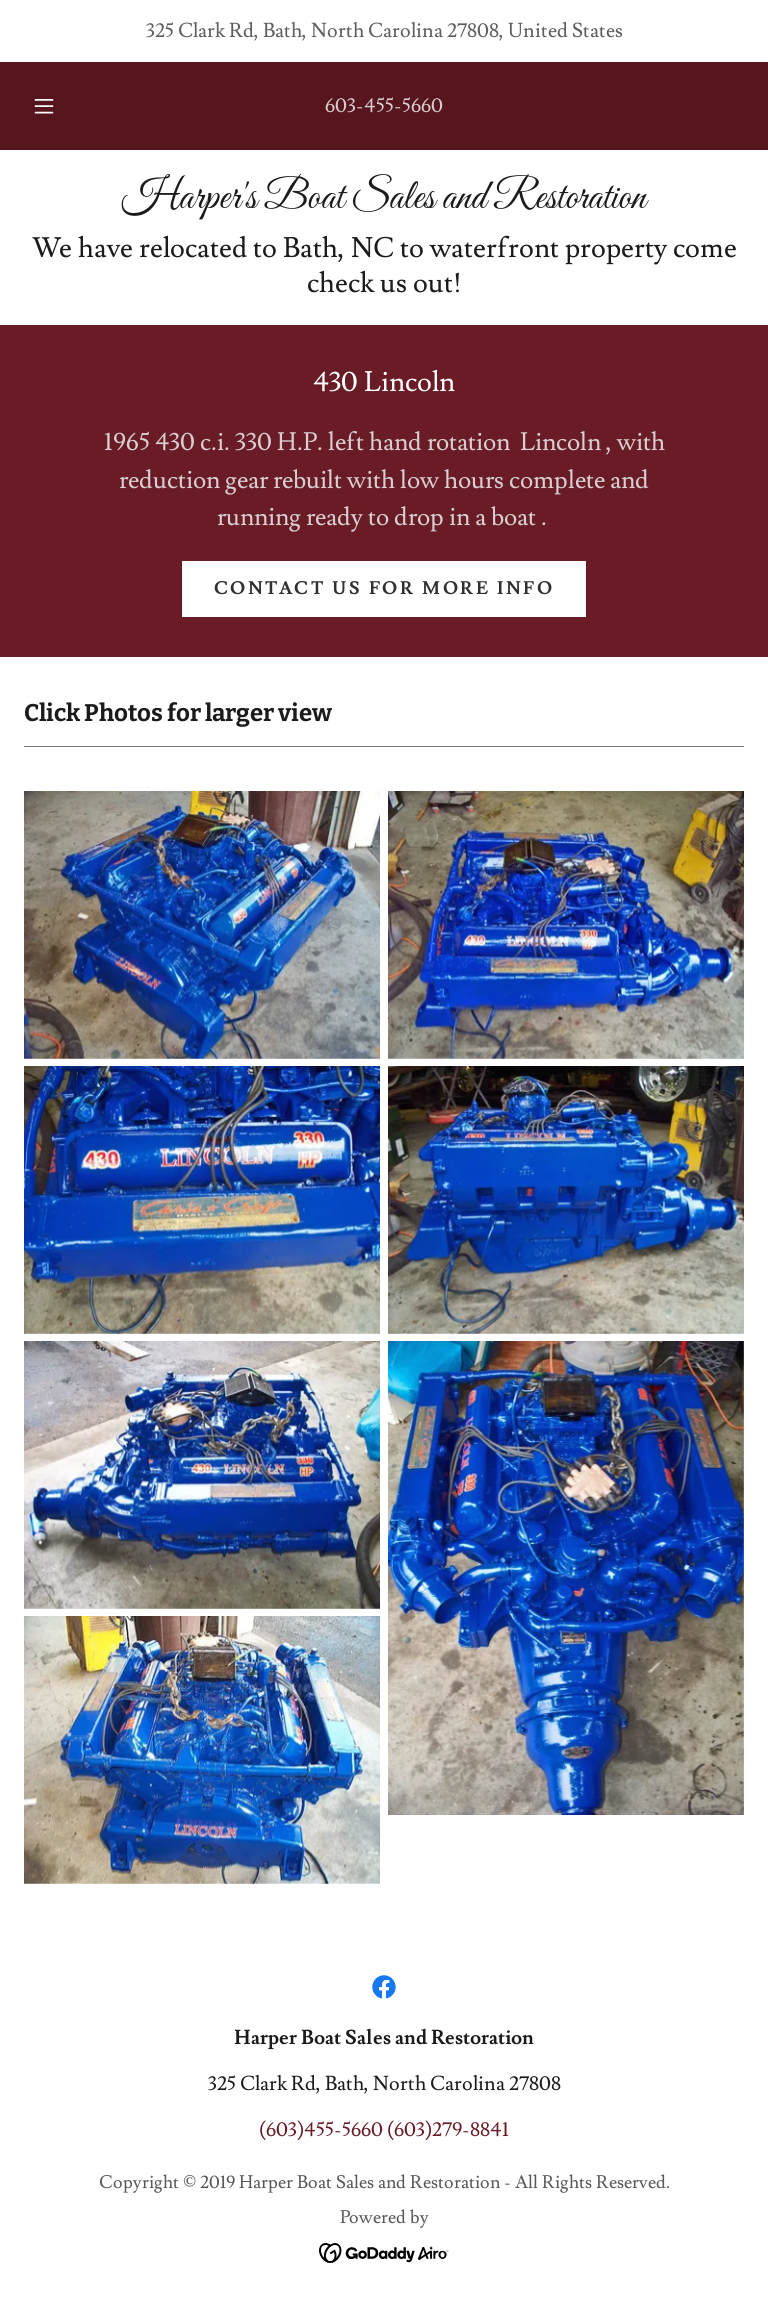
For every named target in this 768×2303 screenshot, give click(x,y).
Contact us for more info (384, 588)
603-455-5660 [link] (384, 106)
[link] (384, 202)
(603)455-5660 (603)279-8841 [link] (384, 2130)
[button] (55, 106)
